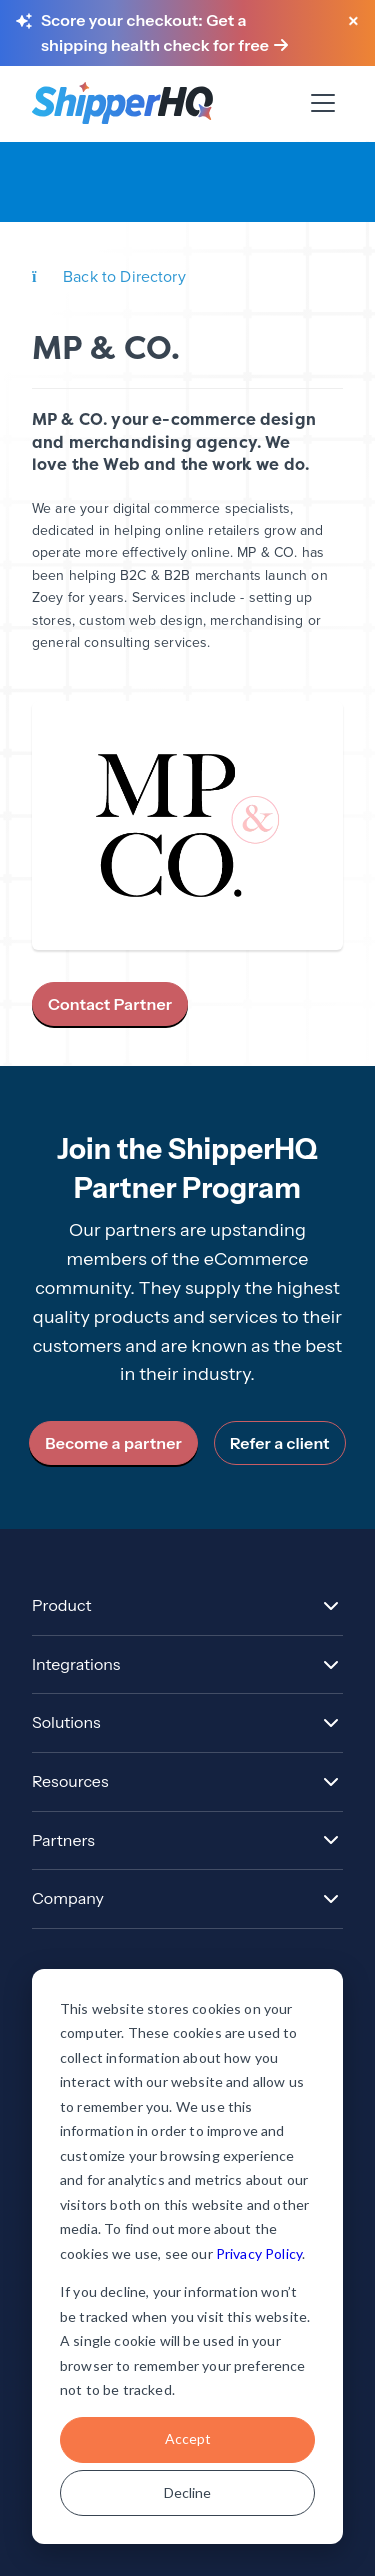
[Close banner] (353, 22)
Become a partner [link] (113, 1443)
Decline (187, 2492)
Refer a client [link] (280, 1443)
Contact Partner (110, 1004)
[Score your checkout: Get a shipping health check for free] (184, 33)
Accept (188, 2438)
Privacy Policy (259, 2253)
